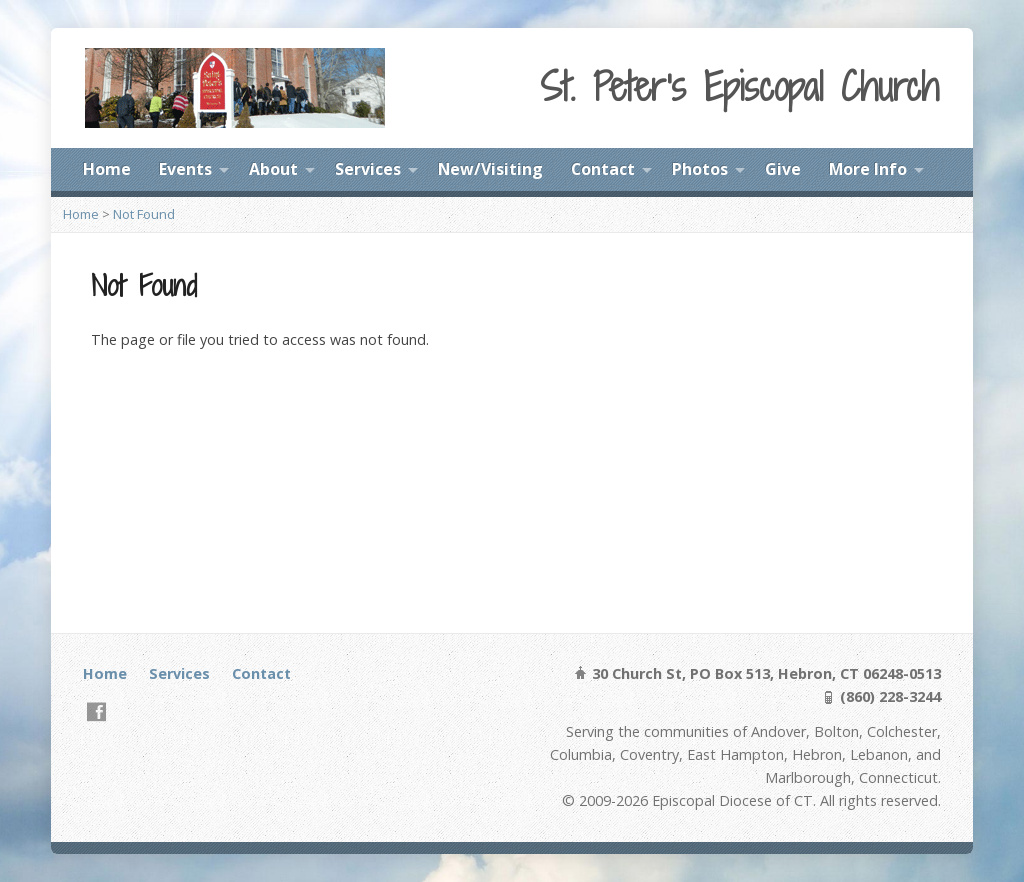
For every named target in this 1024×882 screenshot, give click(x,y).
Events (185, 169)
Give (783, 169)
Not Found (144, 214)
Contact (603, 169)
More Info (868, 169)
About (273, 169)
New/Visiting (490, 169)
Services (368, 169)
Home (107, 169)
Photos (700, 169)
